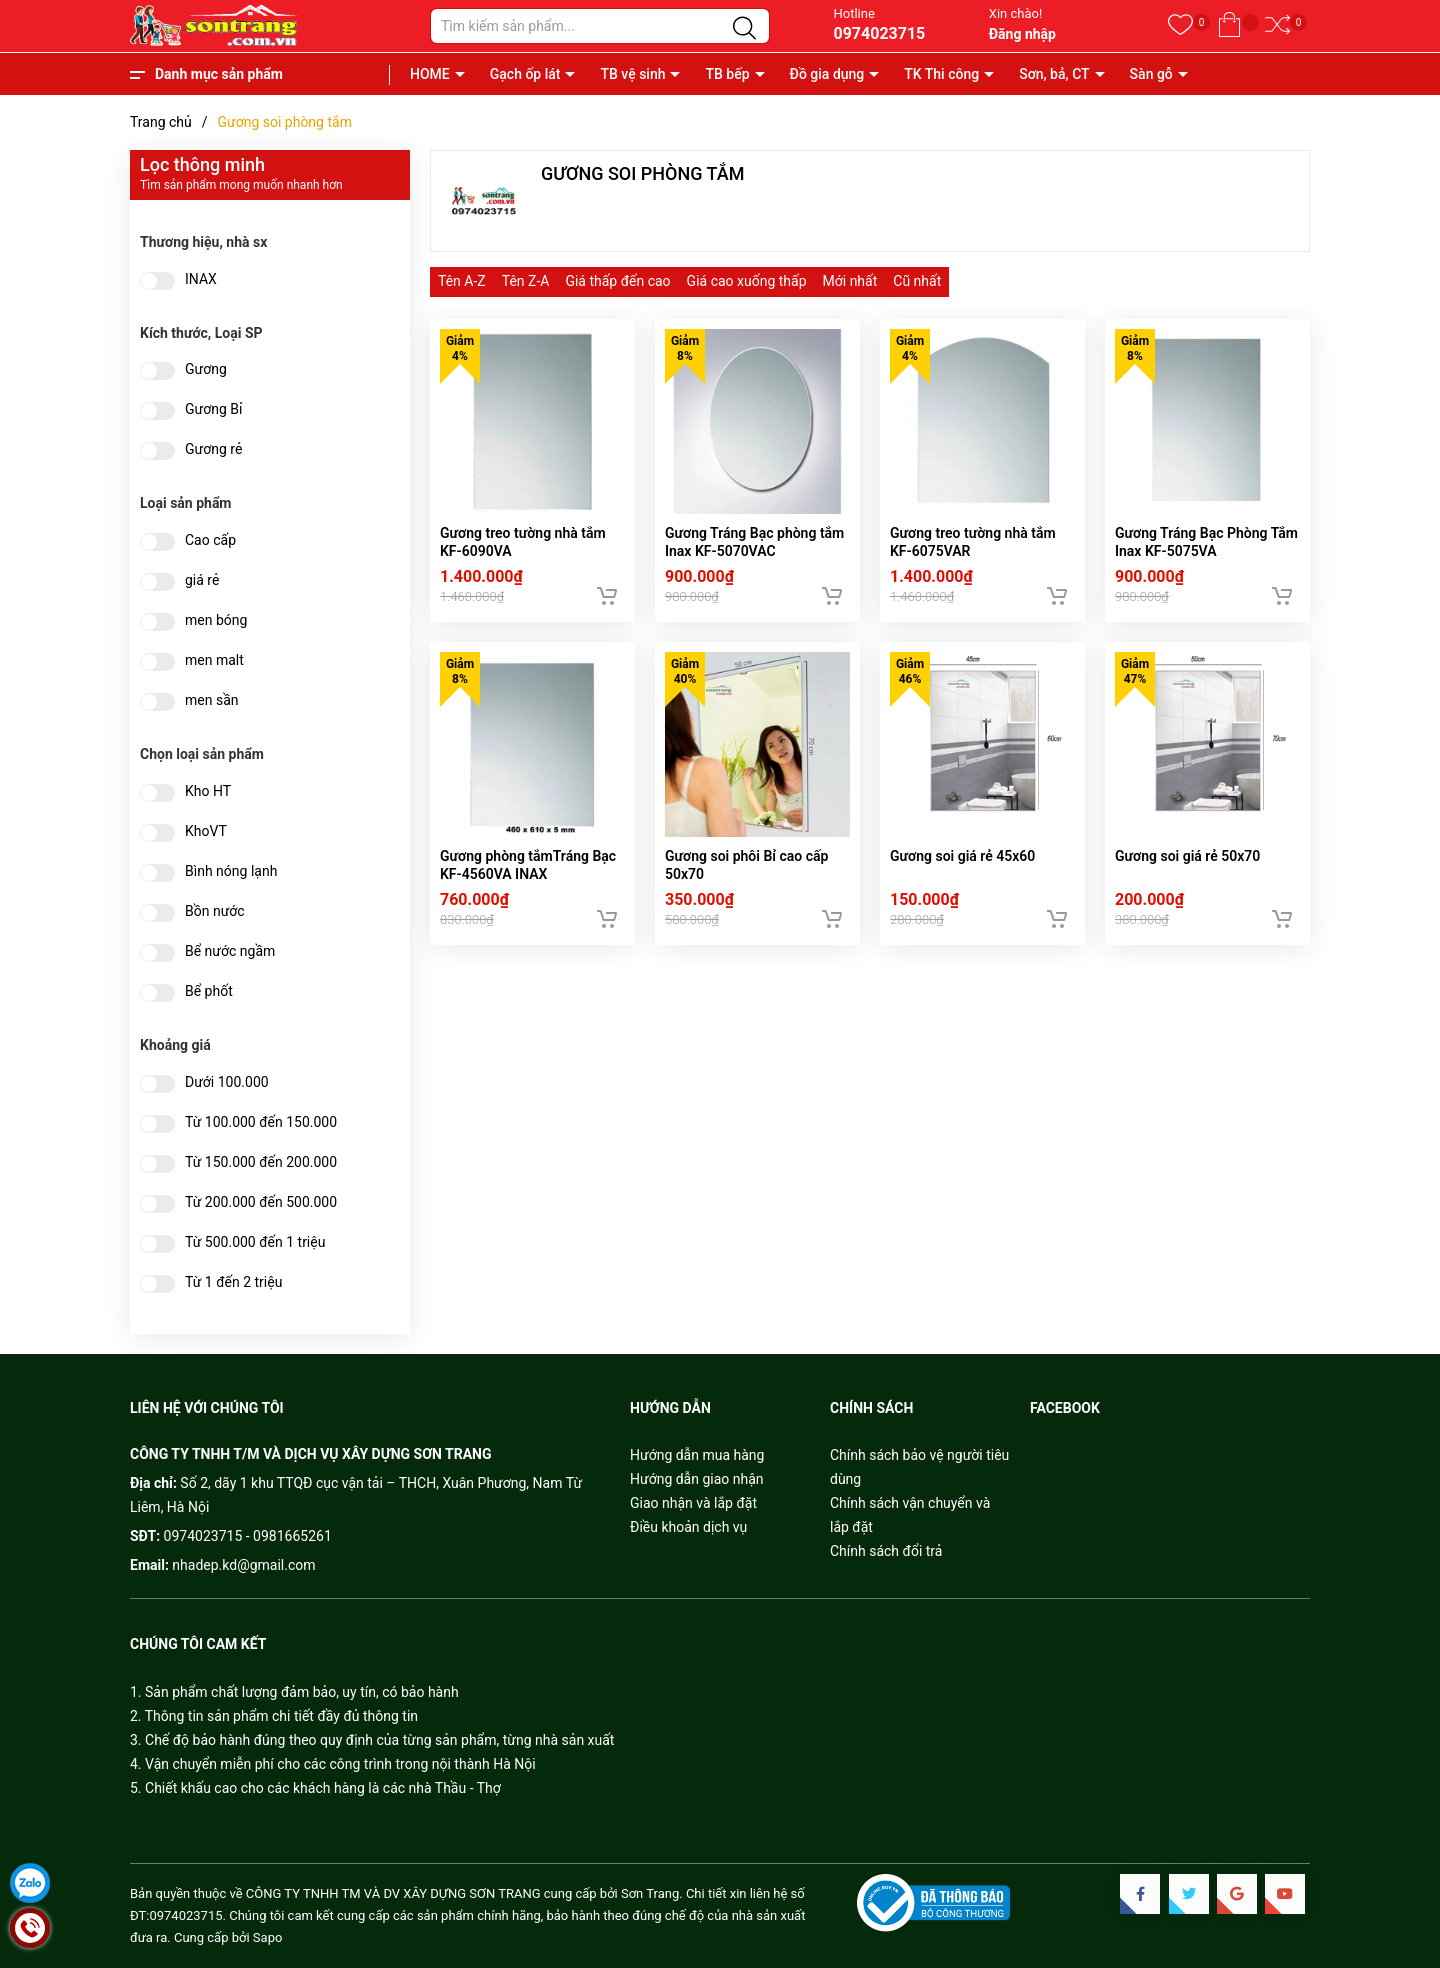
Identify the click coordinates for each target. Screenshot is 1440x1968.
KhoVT (206, 831)
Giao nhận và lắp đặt (693, 1503)
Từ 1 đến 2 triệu (233, 1282)
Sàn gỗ (1151, 74)
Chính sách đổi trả (886, 1551)
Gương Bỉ (213, 409)
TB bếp (727, 74)
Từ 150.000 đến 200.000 (261, 1162)
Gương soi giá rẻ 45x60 (962, 870)
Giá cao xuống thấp (747, 281)
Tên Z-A (526, 281)
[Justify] (744, 29)
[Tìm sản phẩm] (600, 26)
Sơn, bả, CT (1054, 74)
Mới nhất (850, 281)
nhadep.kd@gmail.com (243, 1565)
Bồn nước (215, 911)
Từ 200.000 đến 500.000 (261, 1202)
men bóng (216, 620)
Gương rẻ (213, 449)
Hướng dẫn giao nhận (697, 1479)
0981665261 (292, 1536)
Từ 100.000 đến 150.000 (261, 1122)
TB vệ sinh (632, 74)
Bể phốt (209, 991)
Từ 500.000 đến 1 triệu (255, 1242)
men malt (214, 660)
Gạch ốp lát (525, 74)
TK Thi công (941, 74)
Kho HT (208, 791)
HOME (430, 74)
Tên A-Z (462, 281)
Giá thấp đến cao (617, 281)
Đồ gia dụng (827, 74)
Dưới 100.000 (227, 1082)
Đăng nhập (1022, 34)
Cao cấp (210, 540)
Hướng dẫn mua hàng (697, 1455)
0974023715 (879, 33)
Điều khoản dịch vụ (688, 1527)
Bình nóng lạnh (231, 871)
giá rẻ (202, 580)
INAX (201, 279)
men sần (211, 700)
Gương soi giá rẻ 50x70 (1187, 870)
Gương (206, 369)
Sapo (268, 1937)
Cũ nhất (917, 281)
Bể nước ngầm (230, 951)
